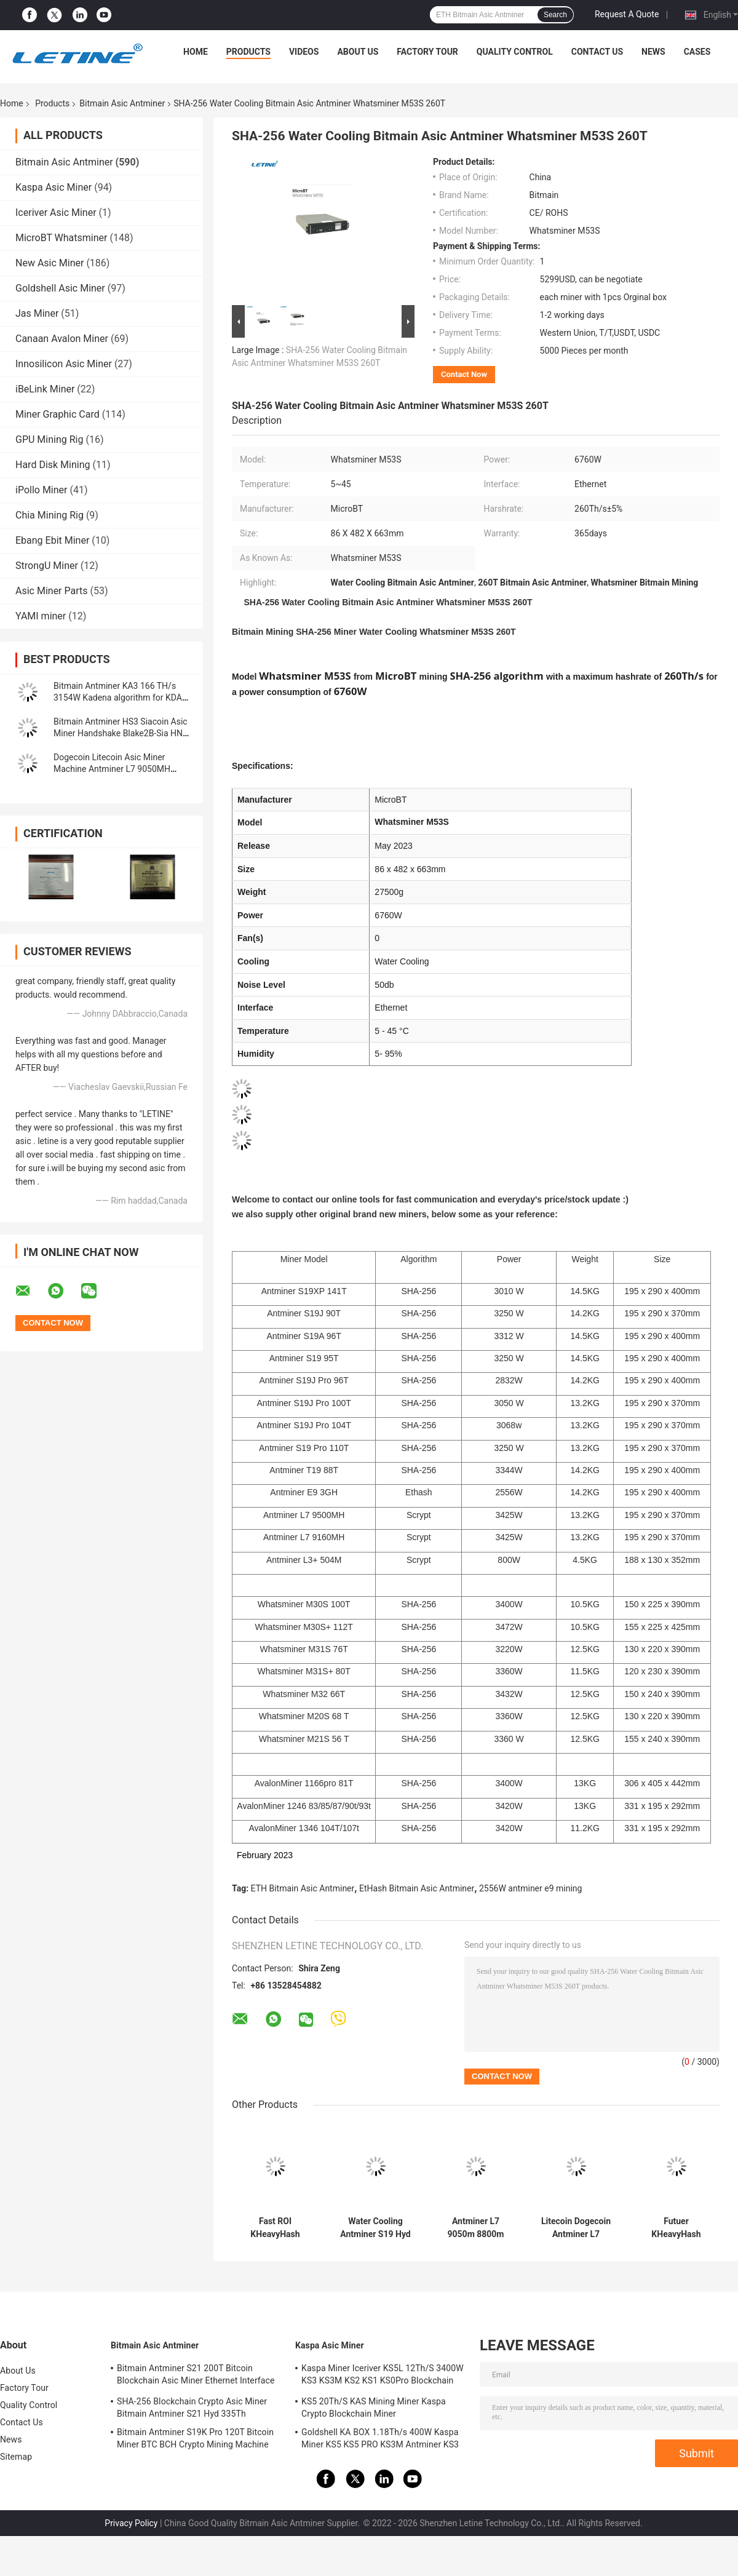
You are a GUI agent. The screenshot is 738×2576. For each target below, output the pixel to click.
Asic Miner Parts (51, 591)
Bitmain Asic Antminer (122, 103)
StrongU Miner (46, 565)
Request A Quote (627, 14)
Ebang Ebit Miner (52, 540)
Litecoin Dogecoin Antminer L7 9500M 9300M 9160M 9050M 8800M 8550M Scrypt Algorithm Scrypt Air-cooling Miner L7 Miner (576, 2228)
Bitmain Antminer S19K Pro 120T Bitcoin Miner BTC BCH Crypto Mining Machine (195, 2438)
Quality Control (515, 52)
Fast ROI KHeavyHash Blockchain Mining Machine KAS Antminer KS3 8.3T (275, 2228)
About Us (357, 52)
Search (555, 14)
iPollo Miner (41, 490)
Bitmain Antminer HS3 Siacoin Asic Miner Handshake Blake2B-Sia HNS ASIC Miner (121, 733)
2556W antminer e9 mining (530, 1888)
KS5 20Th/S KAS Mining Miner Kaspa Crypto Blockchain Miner (373, 2407)
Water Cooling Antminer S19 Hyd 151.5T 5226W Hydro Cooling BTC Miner (375, 2228)
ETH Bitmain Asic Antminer (303, 1888)
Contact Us (597, 52)
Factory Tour (427, 52)
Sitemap (16, 2457)
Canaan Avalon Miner (61, 338)
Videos (304, 52)
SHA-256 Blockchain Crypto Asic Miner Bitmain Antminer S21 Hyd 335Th (192, 2407)
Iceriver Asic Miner (56, 212)
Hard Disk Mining (52, 465)
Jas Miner (36, 313)
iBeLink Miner (44, 389)
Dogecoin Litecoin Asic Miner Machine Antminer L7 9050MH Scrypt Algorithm (112, 768)
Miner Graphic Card (57, 414)
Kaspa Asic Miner (53, 187)
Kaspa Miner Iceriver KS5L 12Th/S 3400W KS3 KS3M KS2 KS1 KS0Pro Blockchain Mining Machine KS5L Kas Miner (382, 2376)
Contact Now (464, 374)
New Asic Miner (49, 263)
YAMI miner (40, 616)
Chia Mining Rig (49, 515)
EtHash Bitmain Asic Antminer (416, 1888)
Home (195, 52)
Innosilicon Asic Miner (63, 364)
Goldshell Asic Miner (60, 288)
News (653, 52)
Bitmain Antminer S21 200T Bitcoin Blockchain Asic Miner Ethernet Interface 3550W (195, 2376)
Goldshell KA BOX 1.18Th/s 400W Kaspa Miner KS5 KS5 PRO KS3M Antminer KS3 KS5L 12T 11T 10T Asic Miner (380, 2440)
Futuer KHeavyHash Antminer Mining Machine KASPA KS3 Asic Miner (676, 2228)
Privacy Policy (131, 2523)
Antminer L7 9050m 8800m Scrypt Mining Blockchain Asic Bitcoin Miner (475, 2228)
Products (248, 52)
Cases (697, 52)
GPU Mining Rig (49, 439)
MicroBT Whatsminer (61, 238)
